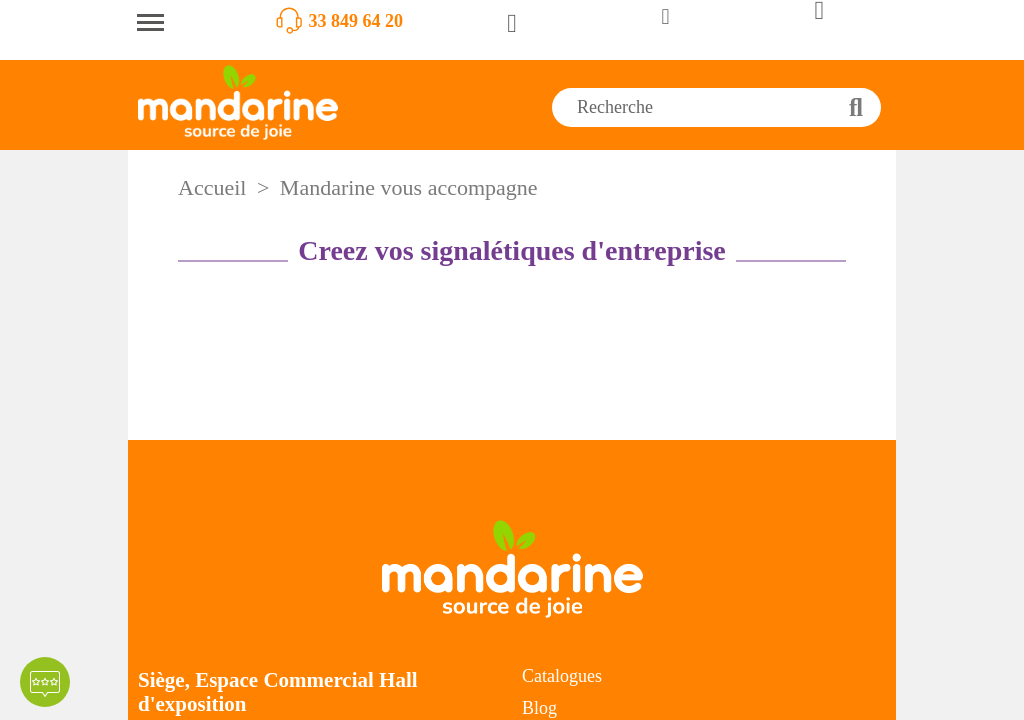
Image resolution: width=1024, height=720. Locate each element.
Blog (539, 708)
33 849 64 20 (356, 21)
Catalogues (562, 676)
